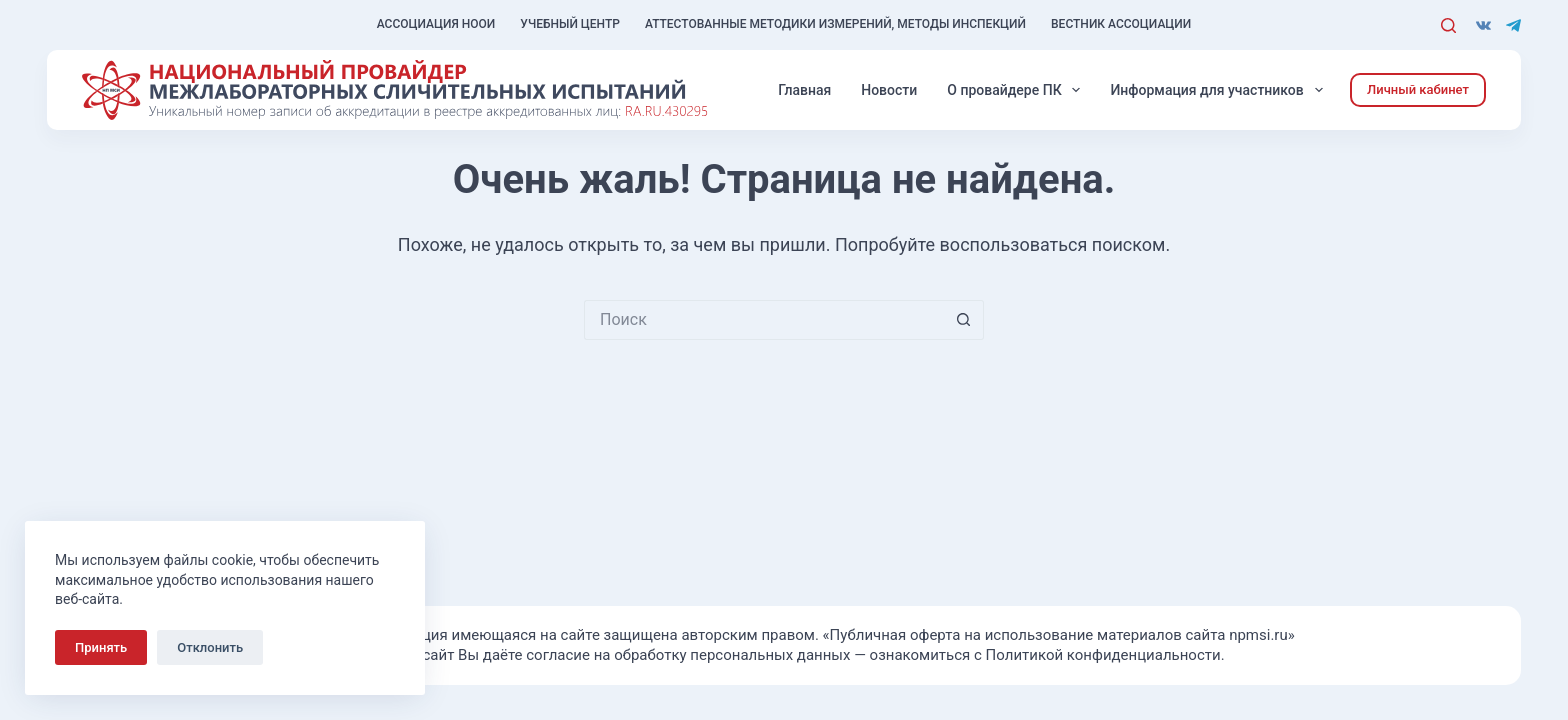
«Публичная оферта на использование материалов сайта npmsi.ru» (1059, 635)
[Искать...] (764, 320)
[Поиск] (1448, 25)
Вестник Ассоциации (1121, 24)
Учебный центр (570, 24)
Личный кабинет (1418, 89)
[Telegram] (1513, 25)
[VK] (1483, 25)
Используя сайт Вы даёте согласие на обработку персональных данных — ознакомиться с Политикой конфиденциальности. (783, 655)
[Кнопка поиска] (964, 320)
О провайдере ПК (1017, 90)
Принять (101, 647)
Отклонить (210, 647)
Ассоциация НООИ (436, 24)
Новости (889, 90)
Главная (804, 90)
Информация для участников (1220, 90)
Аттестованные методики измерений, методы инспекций (835, 24)
